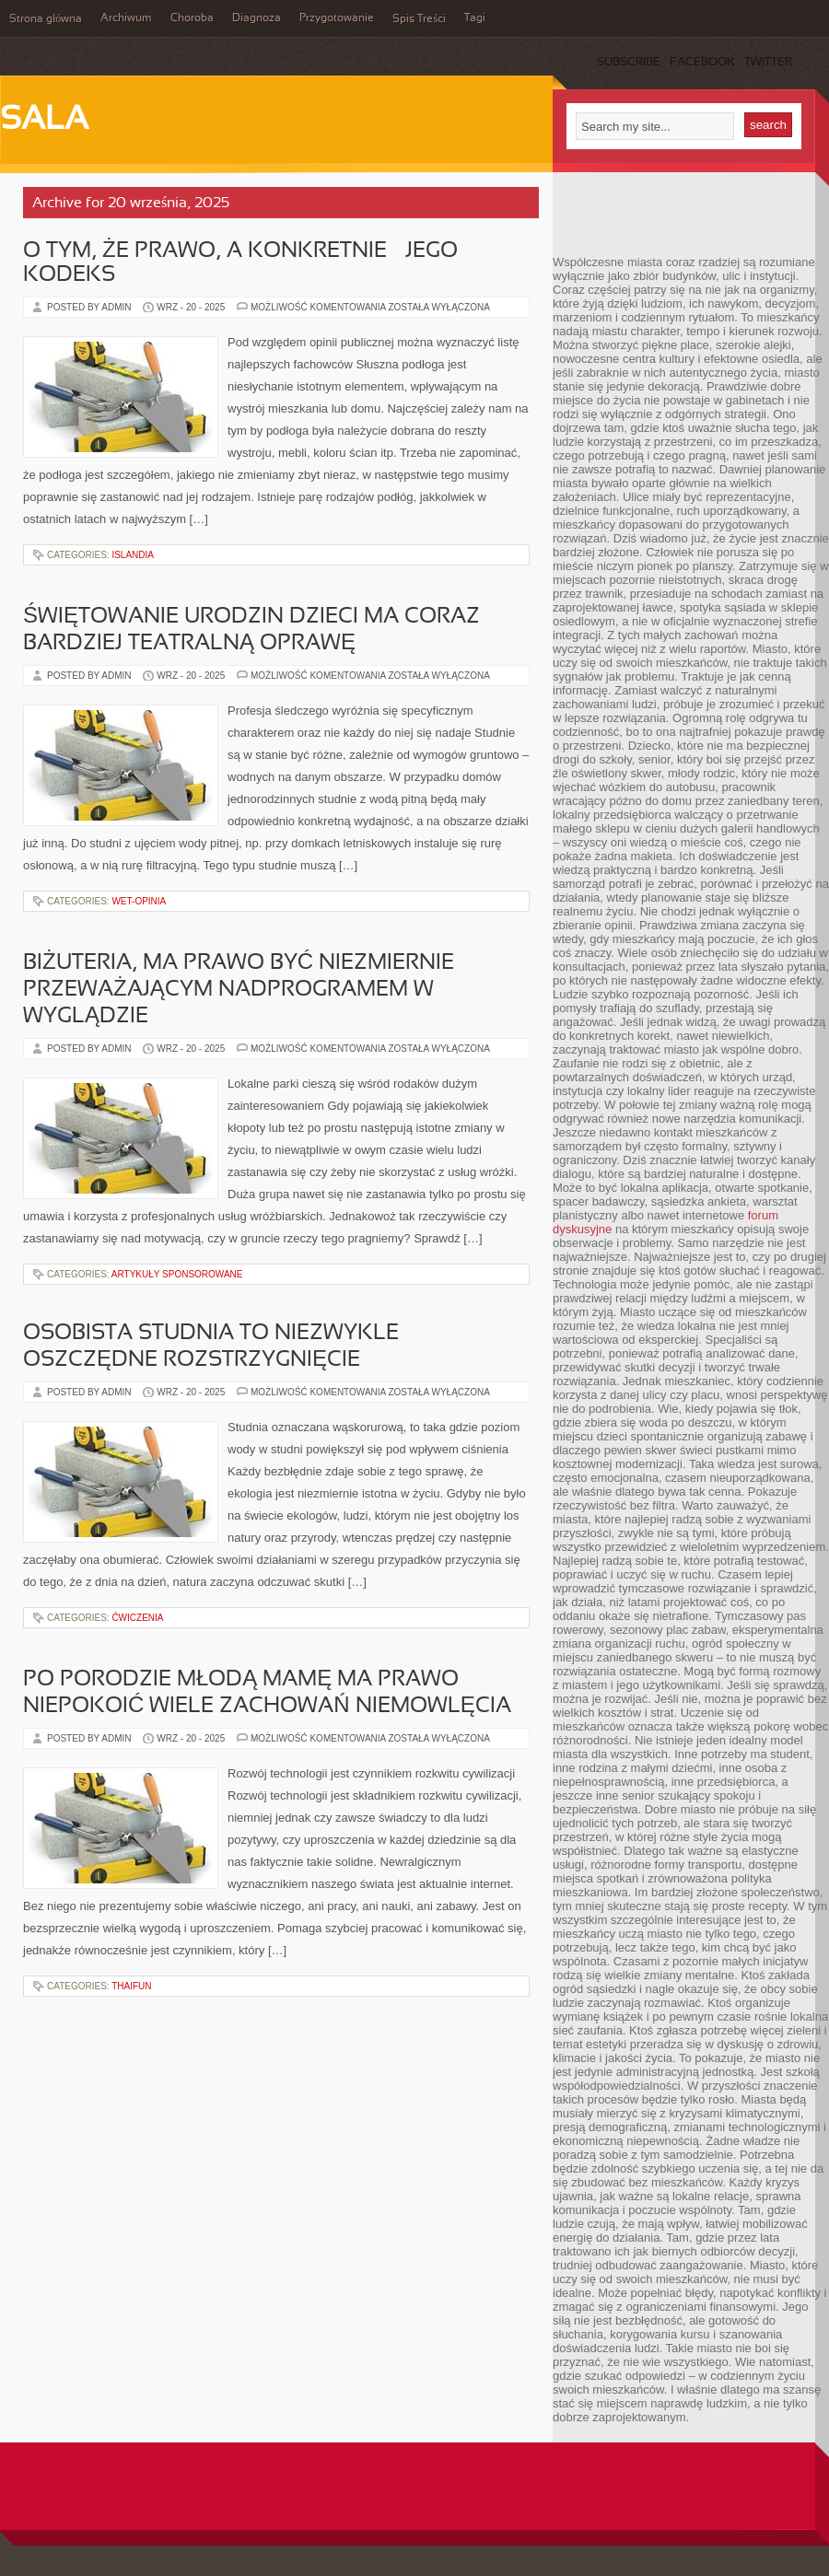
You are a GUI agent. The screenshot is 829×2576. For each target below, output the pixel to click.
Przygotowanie (336, 18)
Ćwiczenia (137, 1618)
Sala (44, 120)
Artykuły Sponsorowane (177, 1274)
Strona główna (45, 19)
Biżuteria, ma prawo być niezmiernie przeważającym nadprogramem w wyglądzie (238, 990)
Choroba (192, 18)
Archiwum (126, 18)
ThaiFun (131, 1986)
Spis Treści (419, 19)
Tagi (474, 18)
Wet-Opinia (138, 901)
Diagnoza (256, 18)
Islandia (132, 555)
